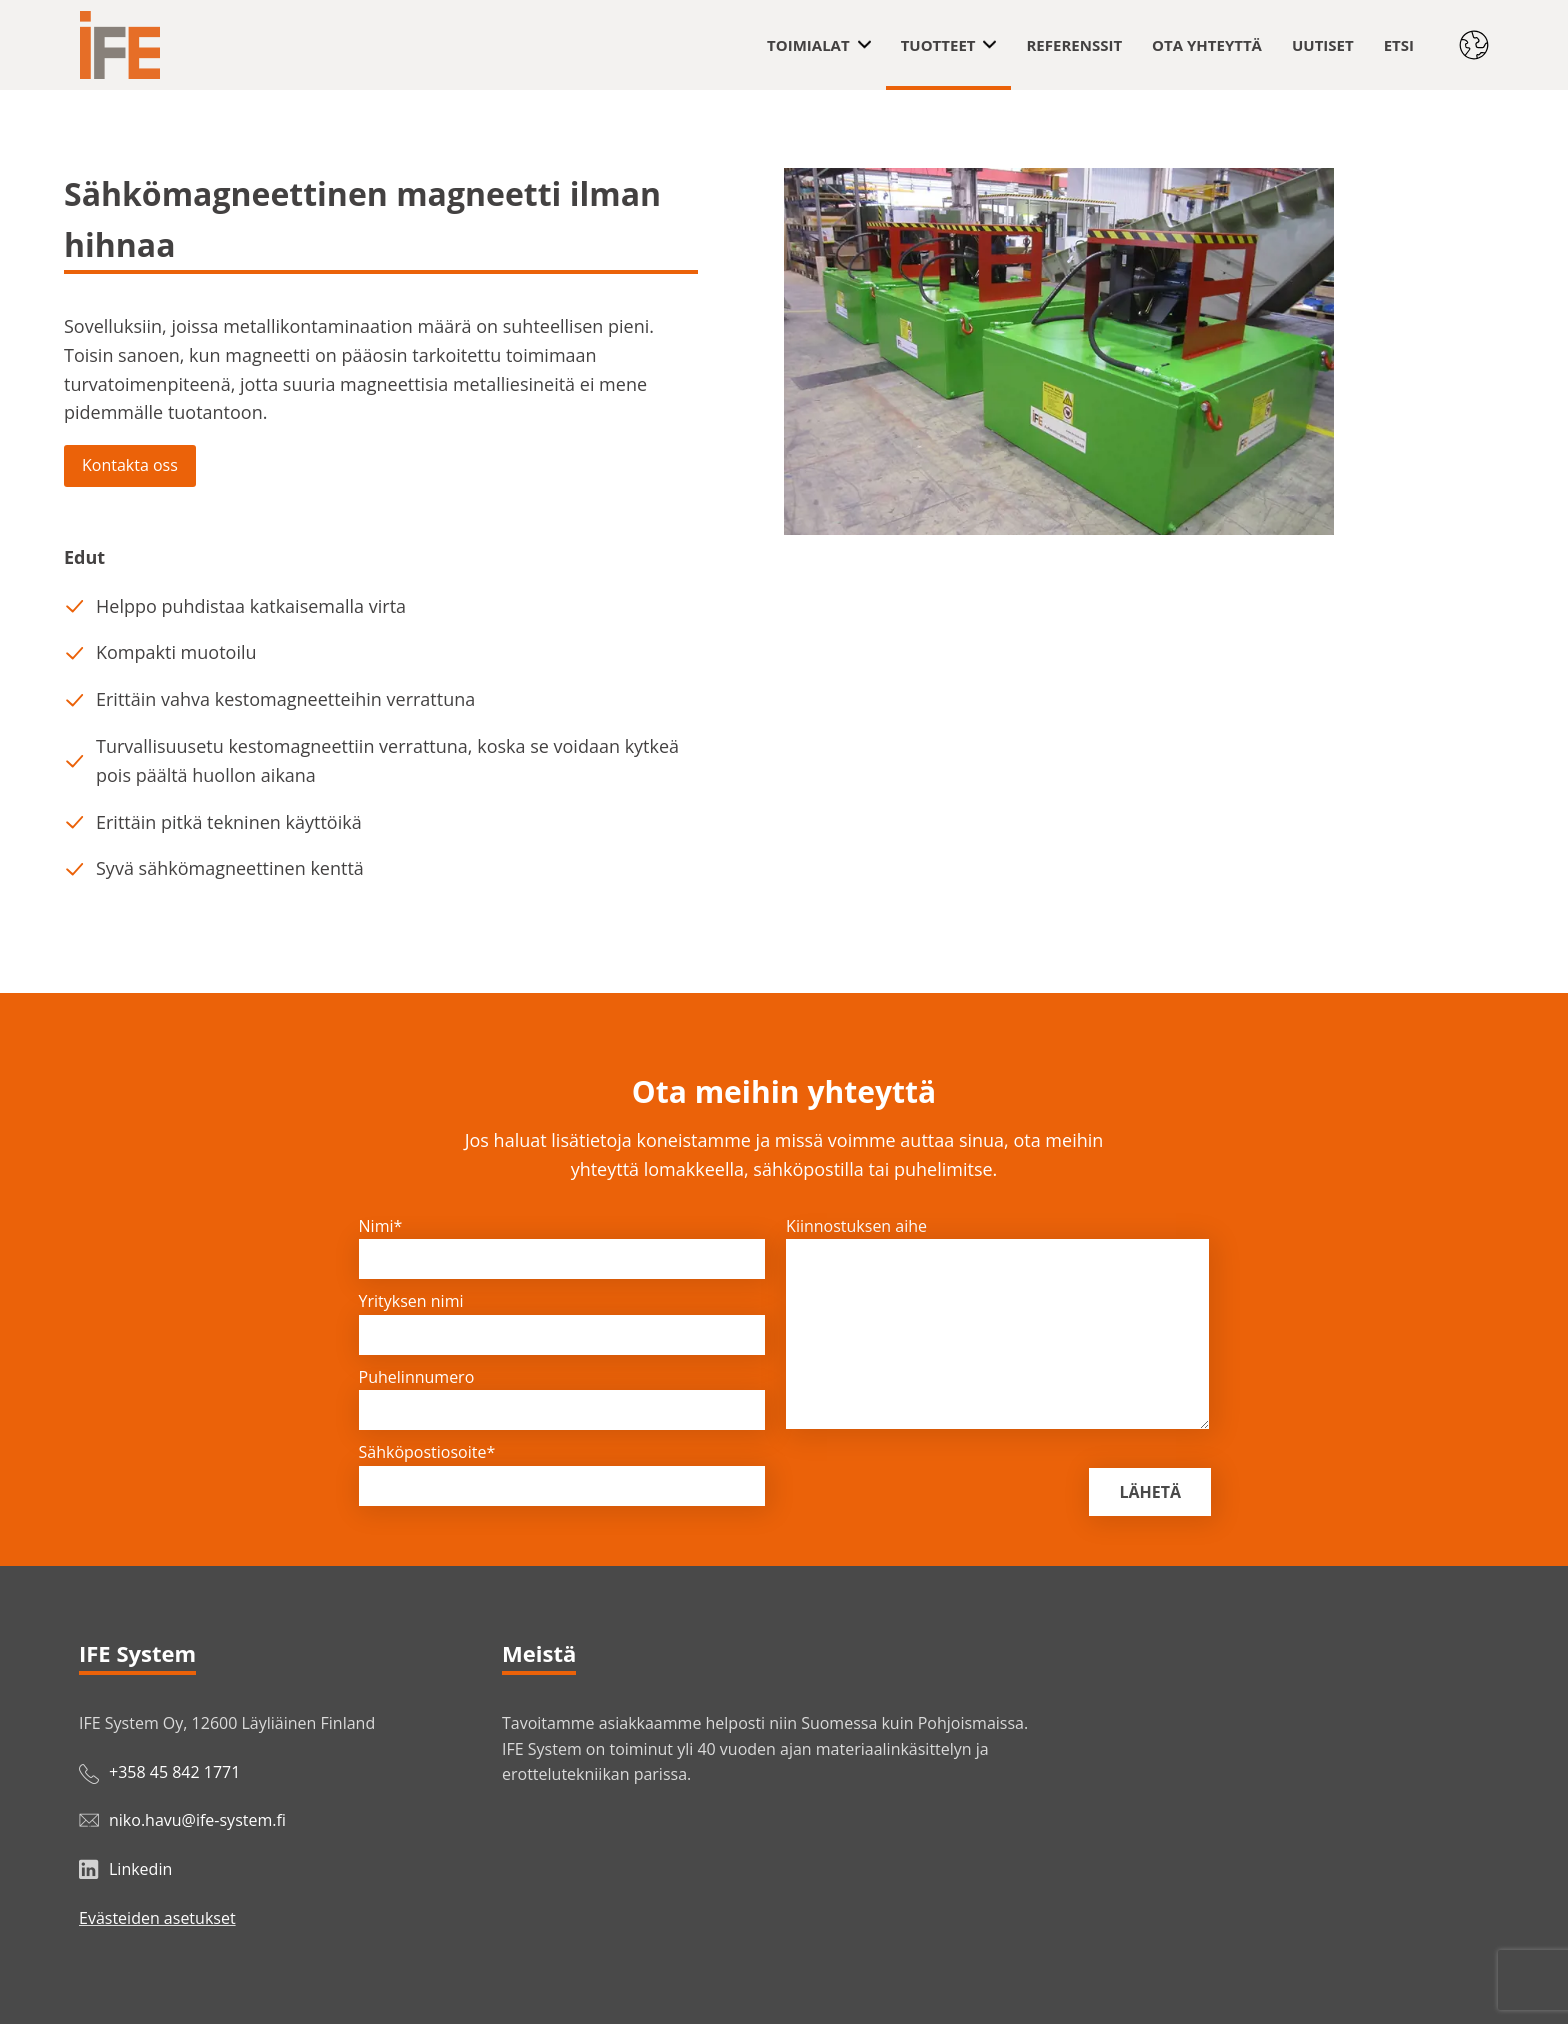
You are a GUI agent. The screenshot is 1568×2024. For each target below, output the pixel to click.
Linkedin (140, 1869)
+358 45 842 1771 (174, 1772)
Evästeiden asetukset (157, 1918)
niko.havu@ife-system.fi (197, 1820)
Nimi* (381, 1226)
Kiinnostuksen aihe (856, 1226)
